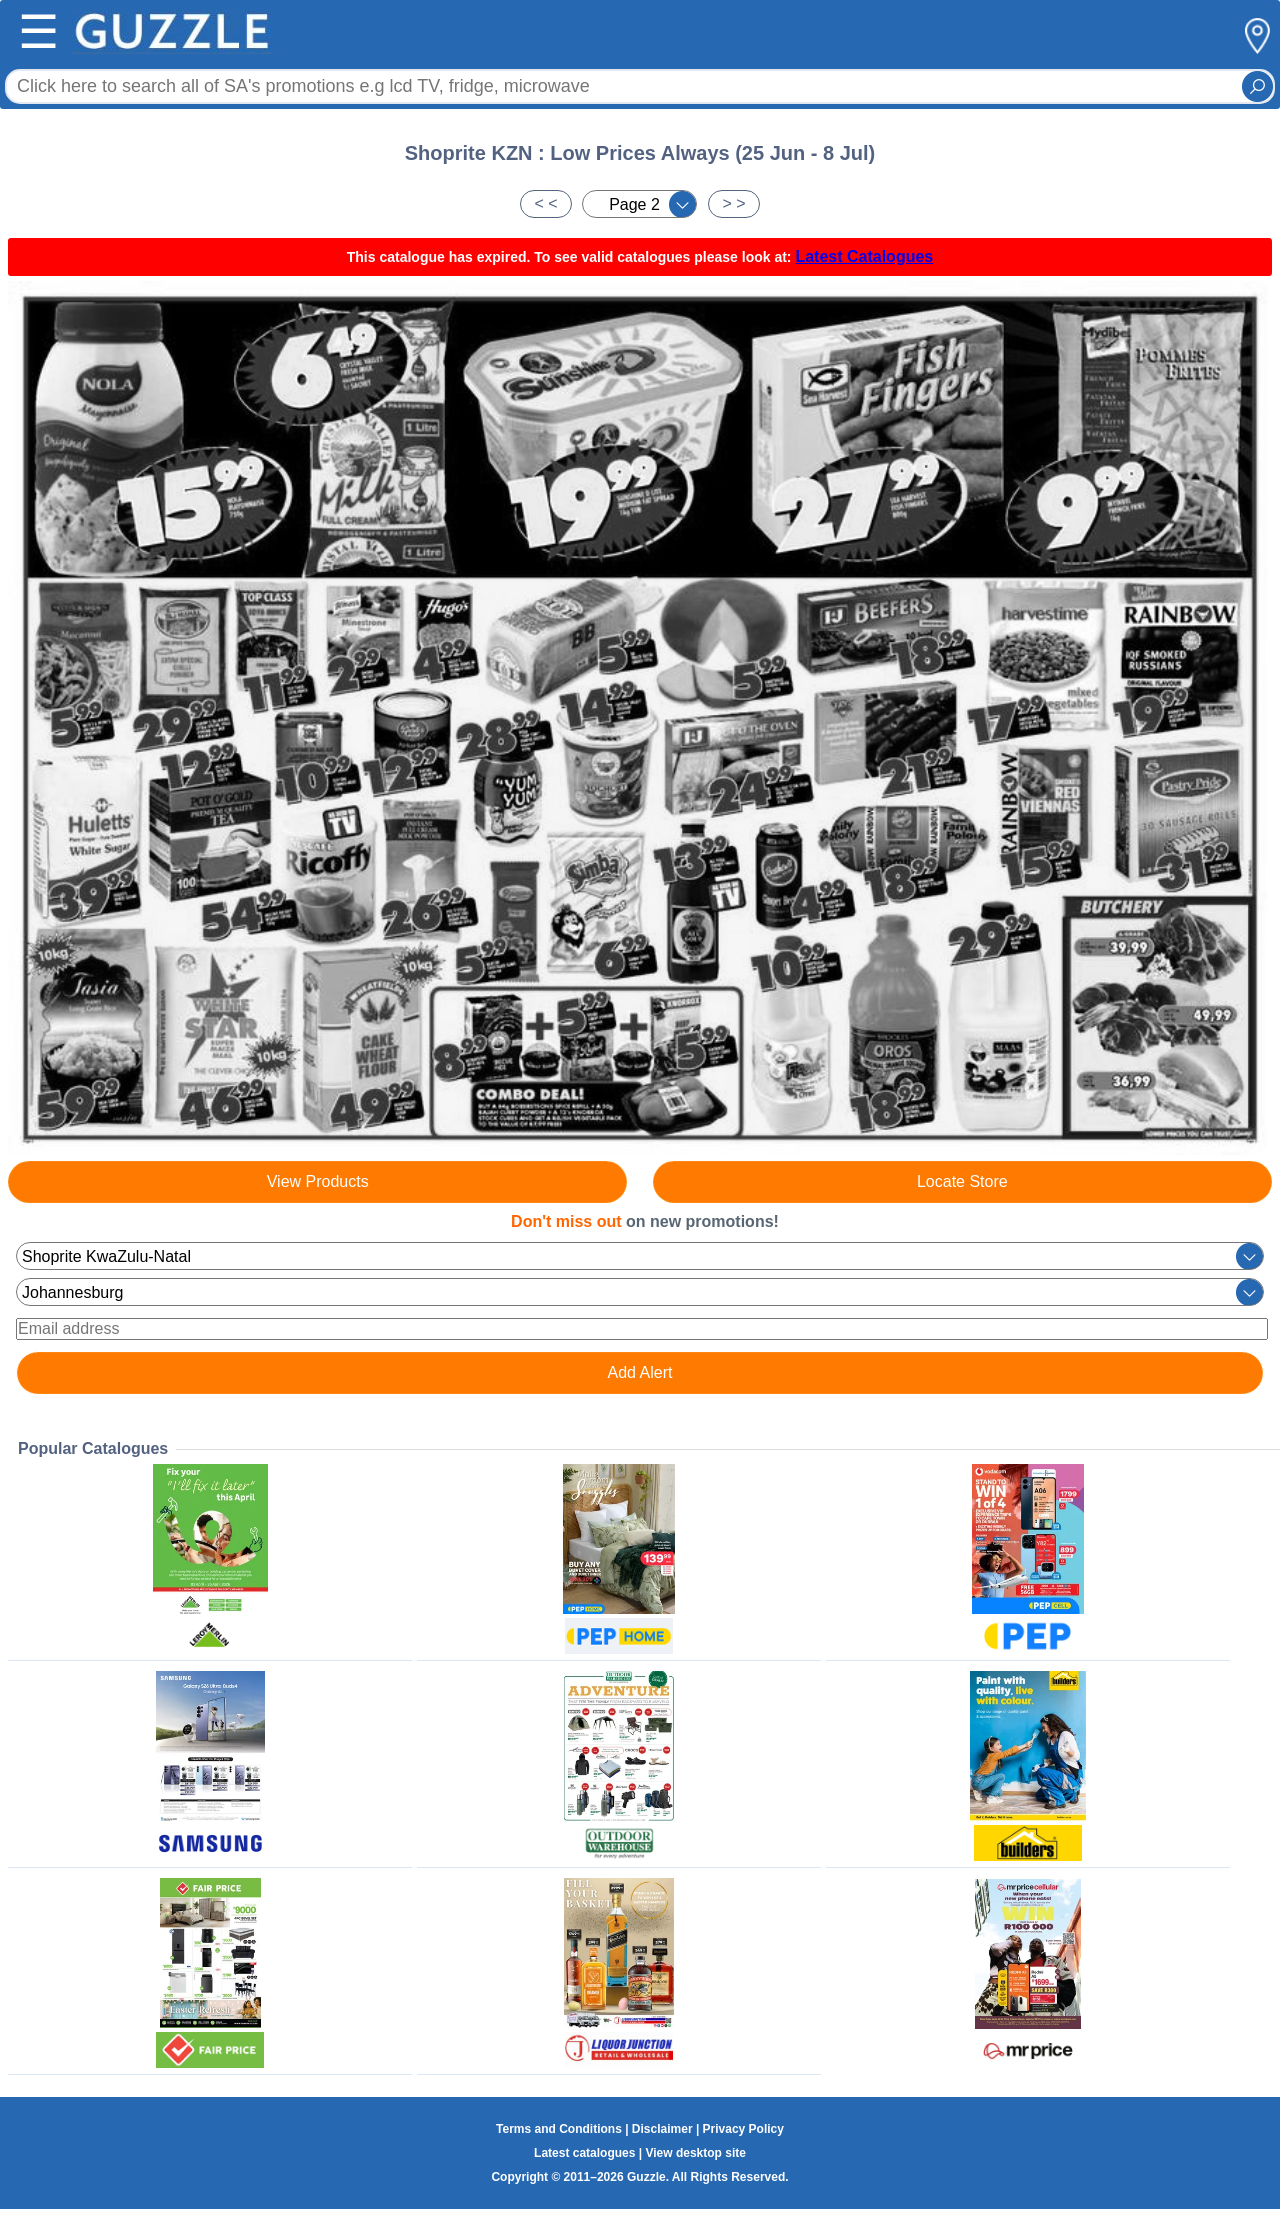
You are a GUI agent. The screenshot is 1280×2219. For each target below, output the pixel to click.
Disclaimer (662, 2129)
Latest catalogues (584, 2153)
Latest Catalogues (864, 256)
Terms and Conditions (559, 2129)
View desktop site (695, 2153)
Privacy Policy (743, 2129)
